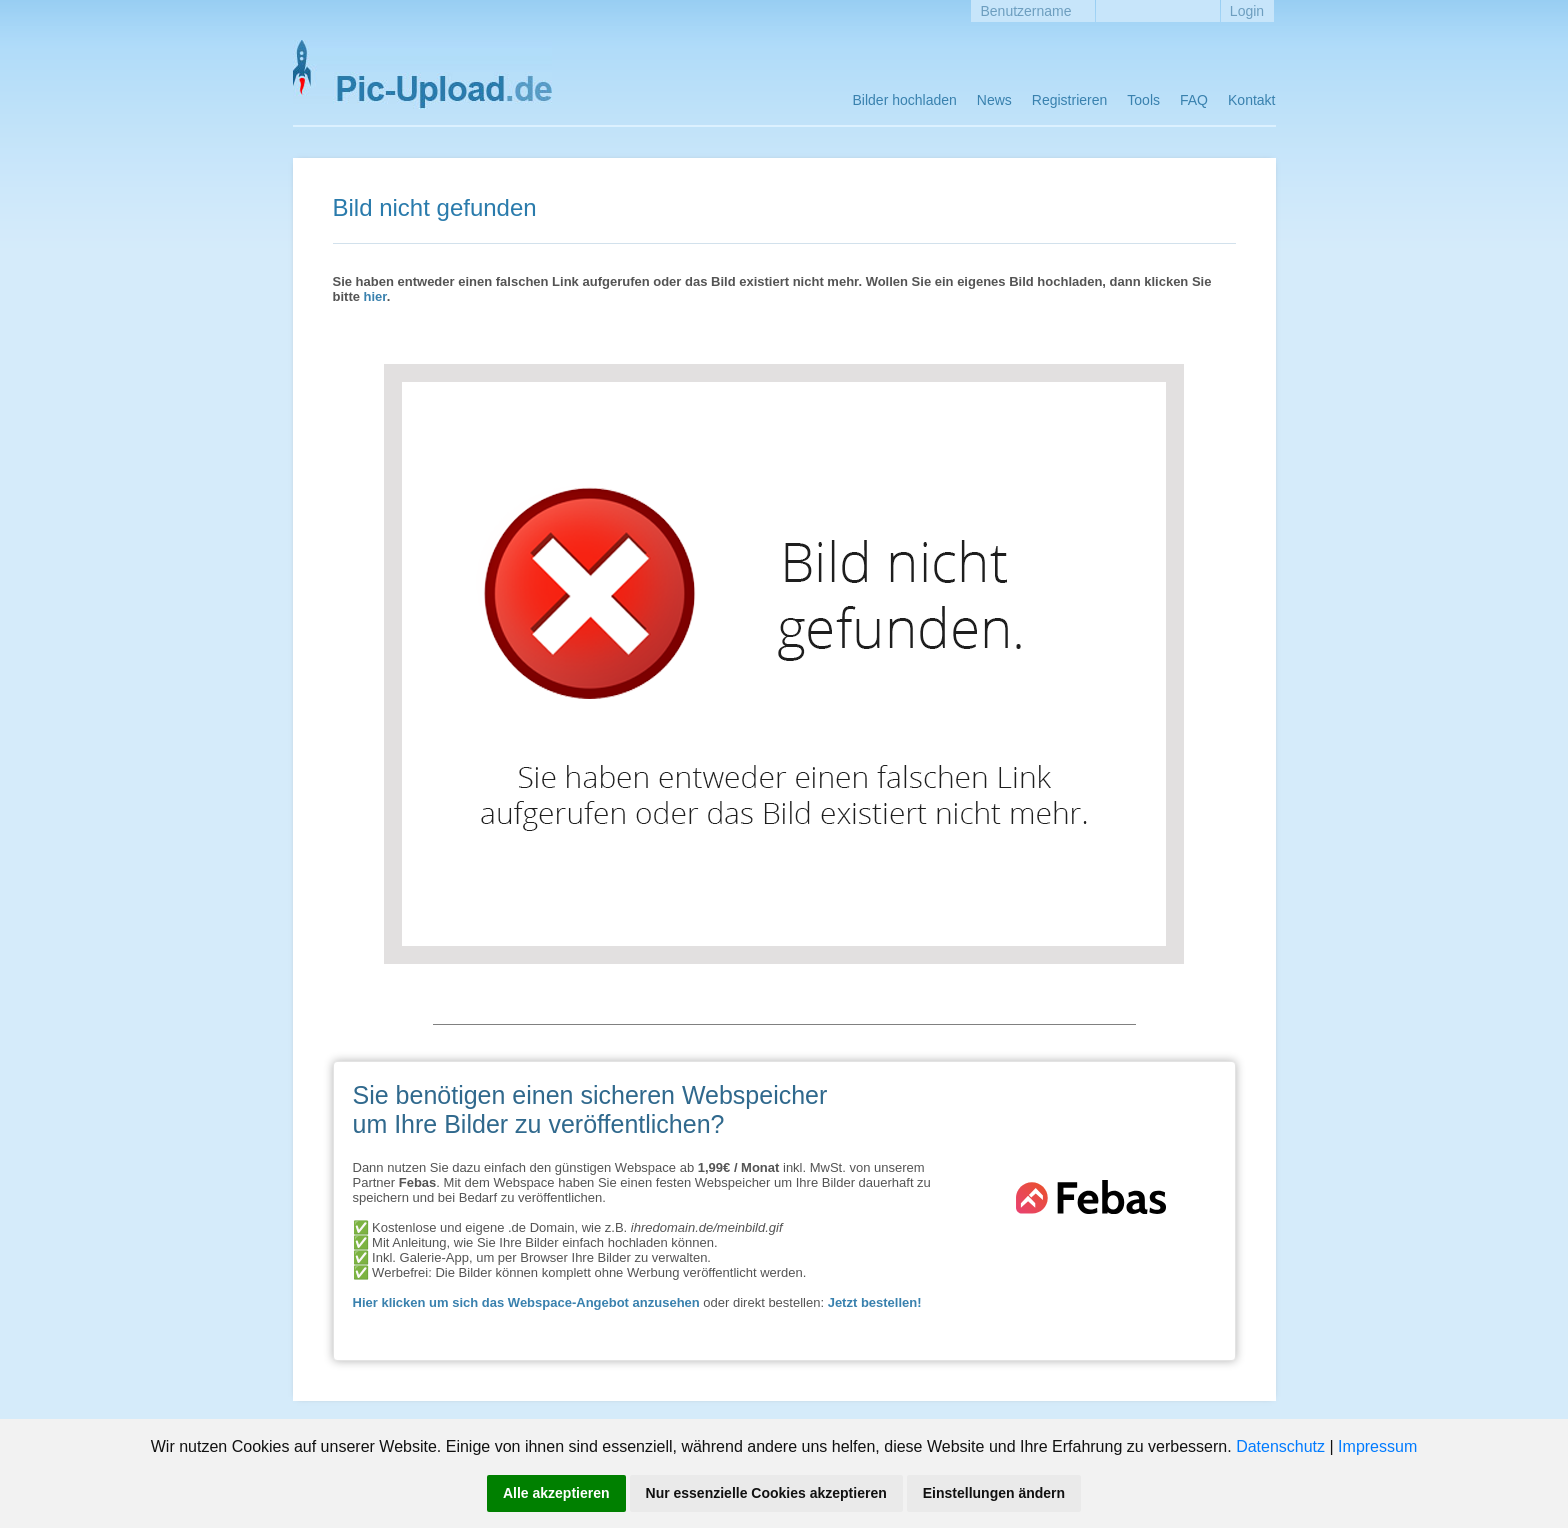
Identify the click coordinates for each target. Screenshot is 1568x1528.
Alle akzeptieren (556, 1493)
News (994, 100)
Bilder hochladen (905, 100)
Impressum (1377, 1446)
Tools (1143, 100)
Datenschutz (1280, 1446)
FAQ (1194, 100)
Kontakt (1251, 100)
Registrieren (1069, 100)
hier (375, 296)
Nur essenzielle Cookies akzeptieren (766, 1493)
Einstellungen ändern (994, 1493)
